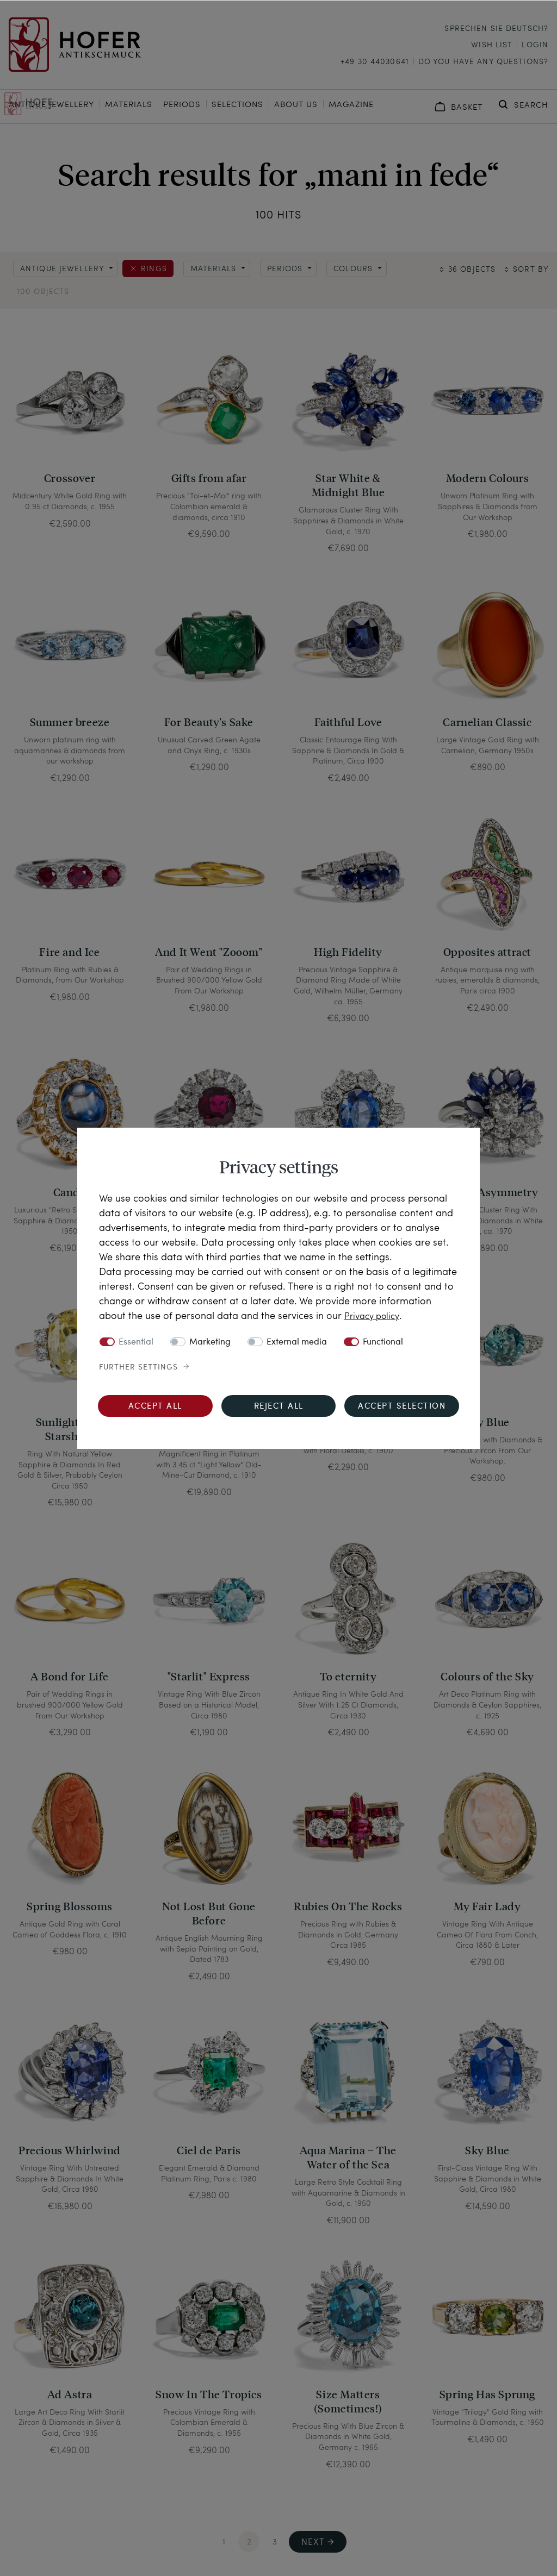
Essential (136, 1342)
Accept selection (401, 1407)
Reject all (279, 1407)
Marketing (210, 1342)
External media (297, 1342)
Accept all (155, 1407)
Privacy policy (374, 1315)
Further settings (138, 1367)
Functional (383, 1342)
